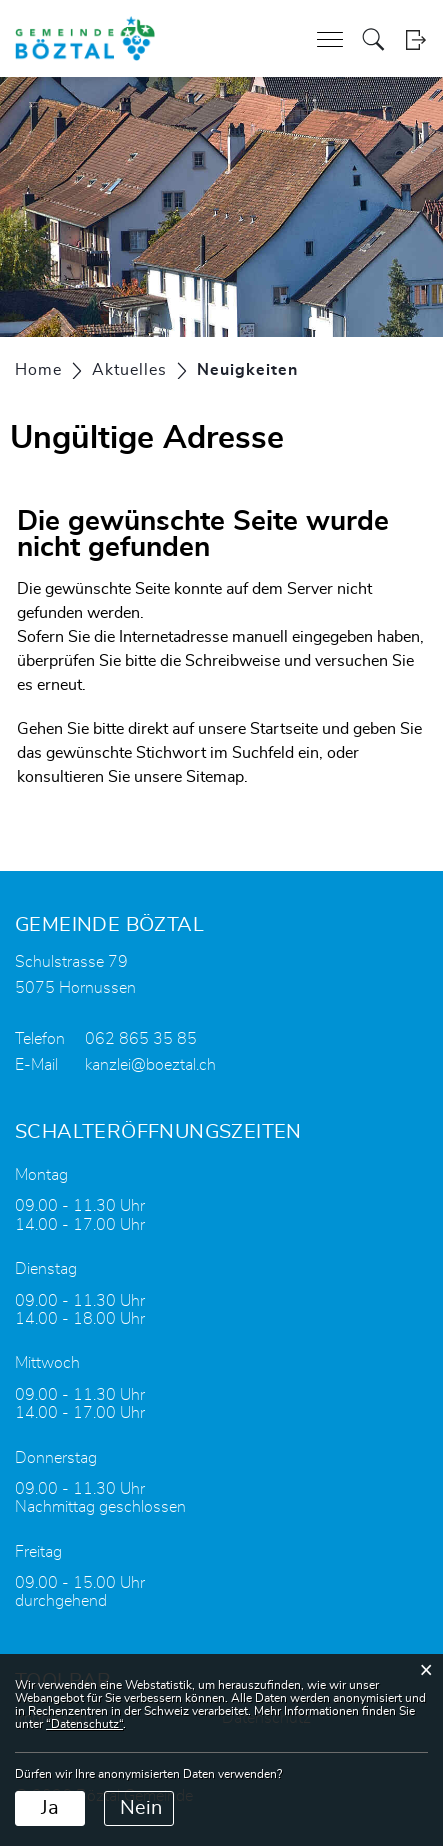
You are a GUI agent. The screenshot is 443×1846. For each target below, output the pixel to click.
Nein (141, 1808)
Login (415, 39)
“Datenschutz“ (84, 1724)
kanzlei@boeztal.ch (150, 1065)
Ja (50, 1808)
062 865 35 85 (141, 1039)
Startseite (284, 729)
